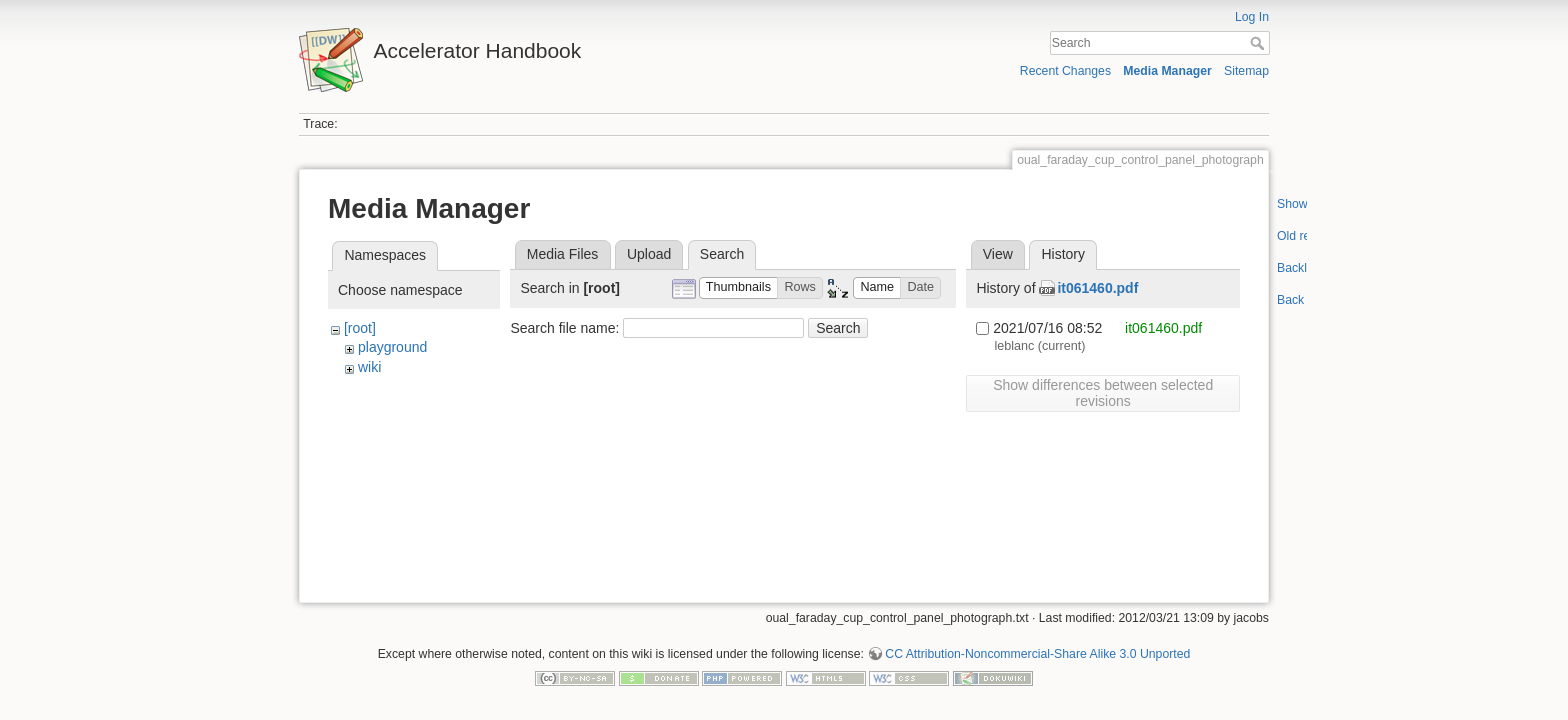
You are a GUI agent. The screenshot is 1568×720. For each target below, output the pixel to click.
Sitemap (1246, 71)
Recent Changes (1065, 71)
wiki (369, 367)
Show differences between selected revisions (1103, 393)
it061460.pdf (1097, 288)
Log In (1252, 17)
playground (392, 347)
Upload (649, 254)
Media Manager (1167, 71)
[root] (360, 328)
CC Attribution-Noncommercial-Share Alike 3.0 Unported (1037, 646)
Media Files (563, 254)
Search (1259, 43)
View (998, 254)
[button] (739, 288)
